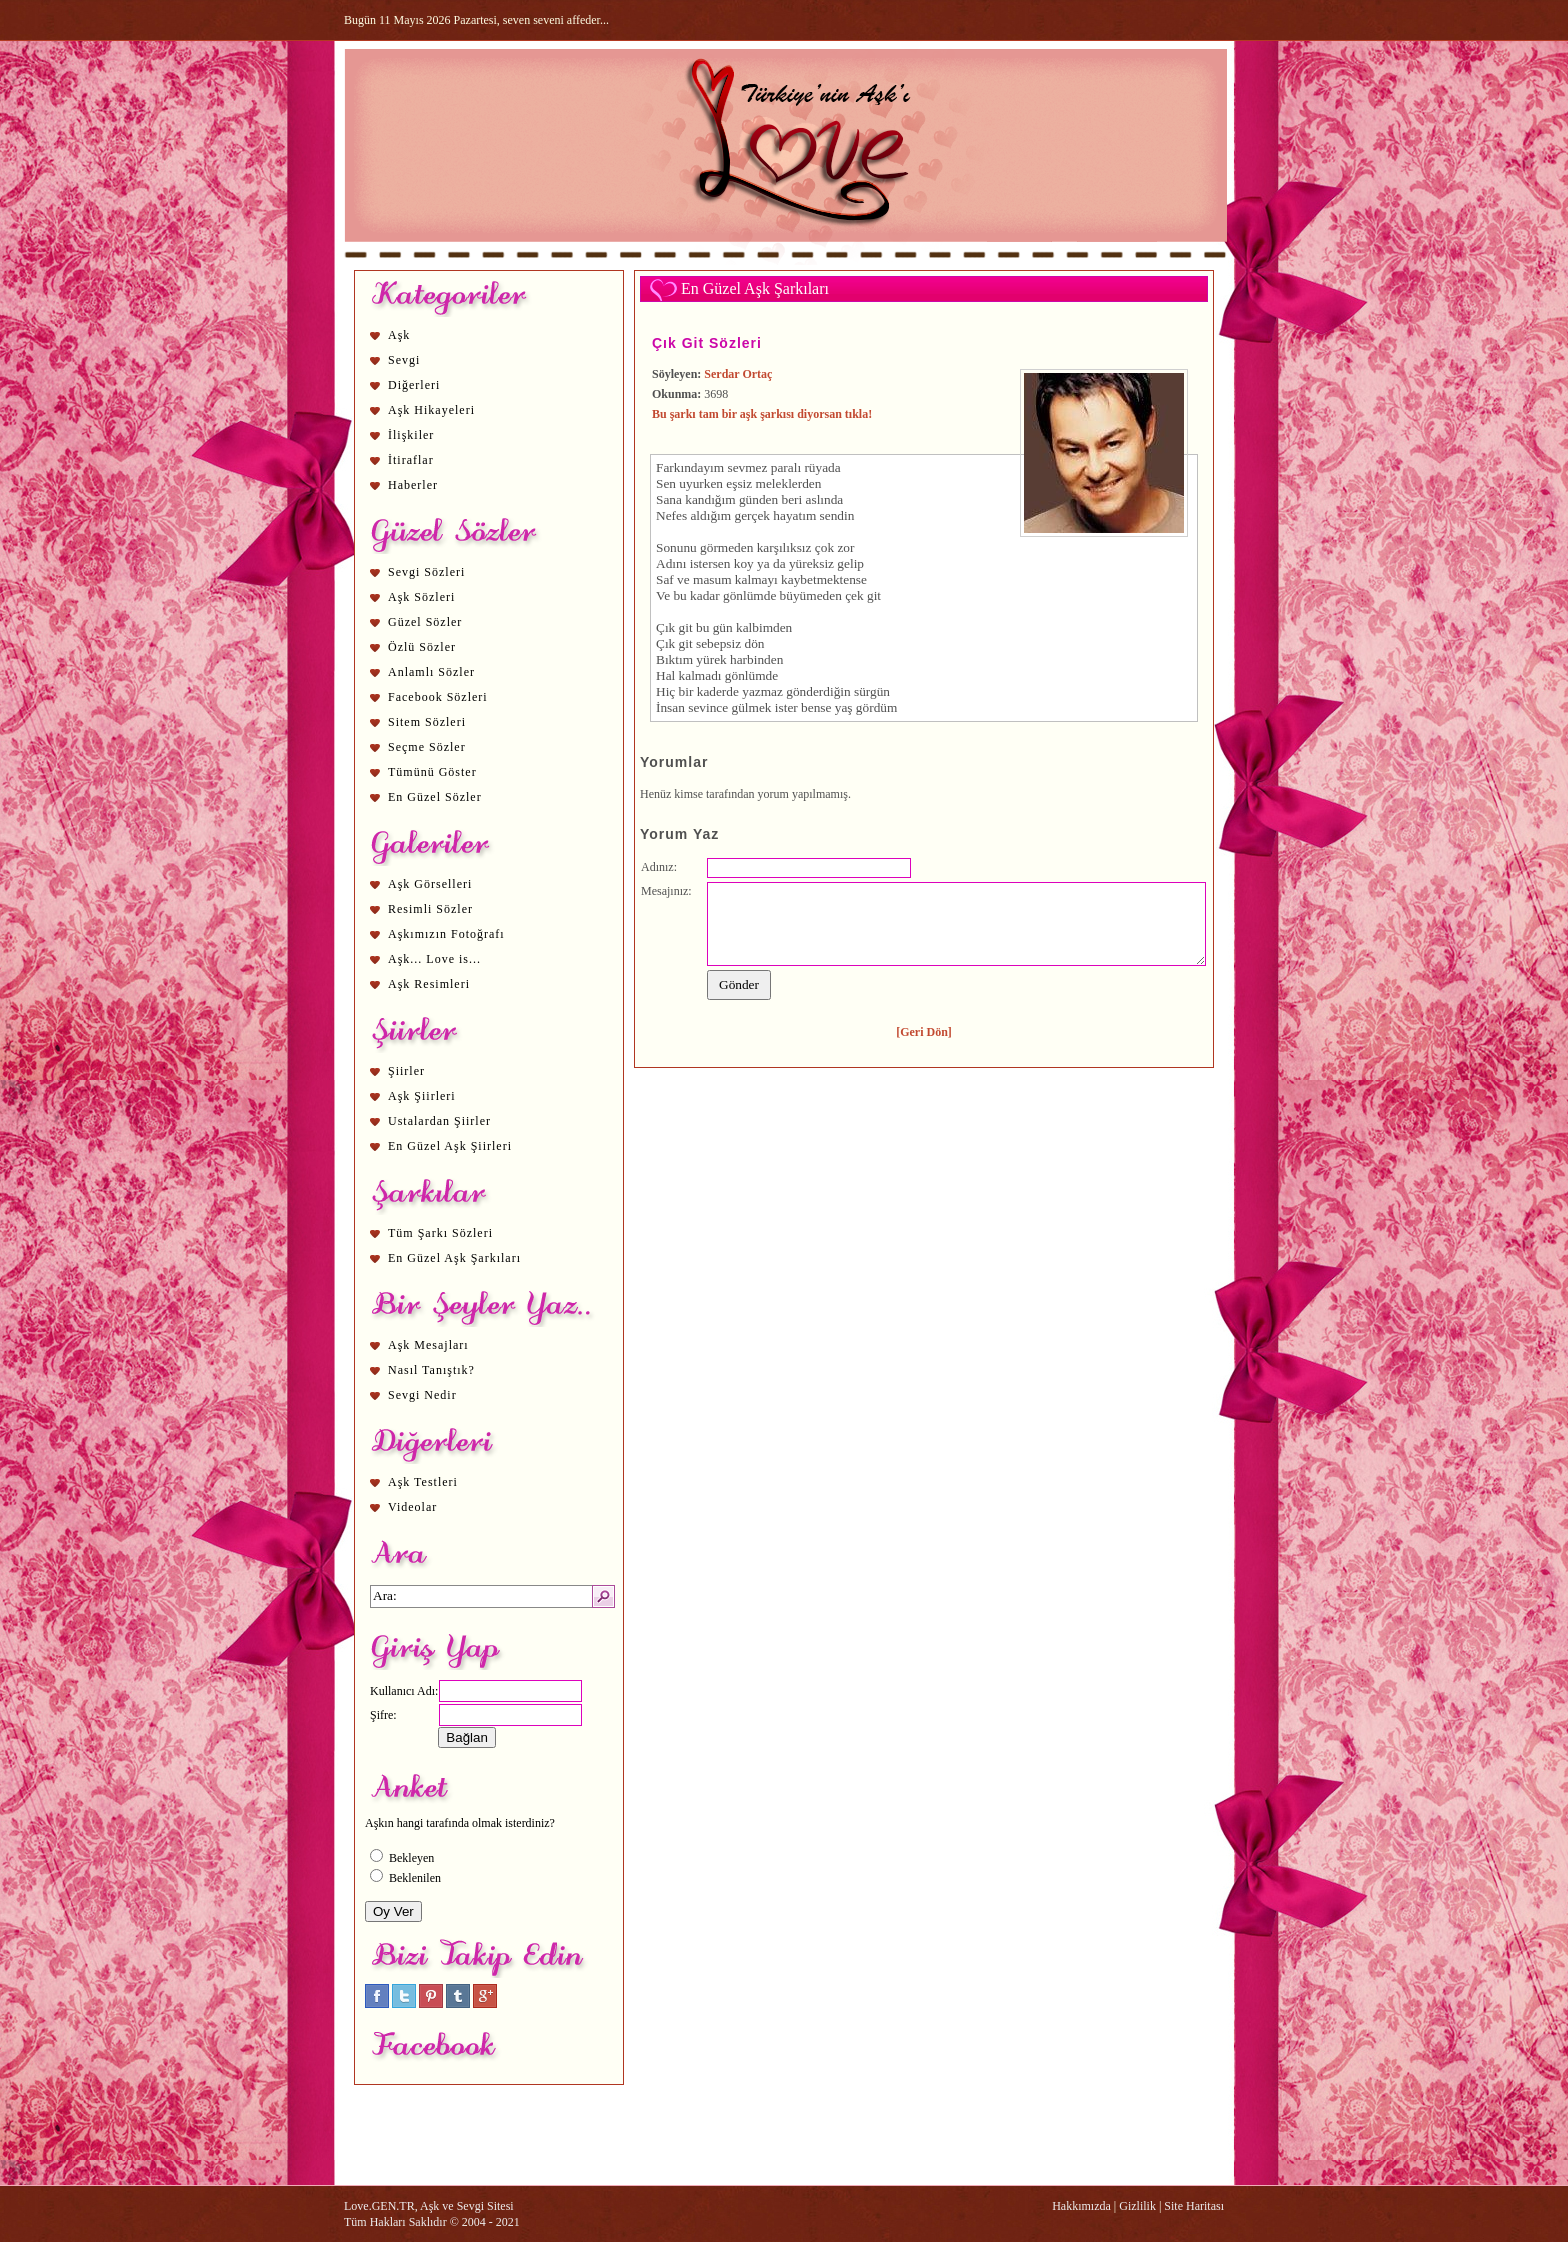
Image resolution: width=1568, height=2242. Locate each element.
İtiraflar (411, 460)
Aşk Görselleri (430, 884)
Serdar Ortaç (738, 374)
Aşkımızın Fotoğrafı (446, 934)
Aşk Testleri (423, 1482)
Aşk (399, 335)
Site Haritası (1194, 2206)
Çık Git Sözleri (707, 343)
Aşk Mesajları (428, 1345)
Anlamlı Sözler (431, 672)
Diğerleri (414, 385)
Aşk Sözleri (421, 597)
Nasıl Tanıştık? (431, 1370)
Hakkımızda (1081, 2206)
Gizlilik (1137, 2206)
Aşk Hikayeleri (431, 410)
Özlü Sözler (422, 647)
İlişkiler (411, 435)
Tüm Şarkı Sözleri (440, 1233)
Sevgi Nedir (422, 1395)
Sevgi (404, 360)
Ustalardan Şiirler (439, 1121)
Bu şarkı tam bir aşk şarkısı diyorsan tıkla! (762, 414)
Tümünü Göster (432, 772)
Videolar (412, 1507)
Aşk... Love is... (434, 959)
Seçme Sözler (427, 747)
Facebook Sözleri (438, 697)
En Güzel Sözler (435, 797)
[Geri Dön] (924, 1032)
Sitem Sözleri (427, 722)
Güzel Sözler (425, 622)
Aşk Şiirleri (422, 1096)
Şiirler (406, 1071)
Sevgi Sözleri (426, 572)
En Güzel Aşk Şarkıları (454, 1258)
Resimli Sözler (430, 909)
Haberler (413, 485)
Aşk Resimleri (429, 984)
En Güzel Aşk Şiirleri (450, 1146)
